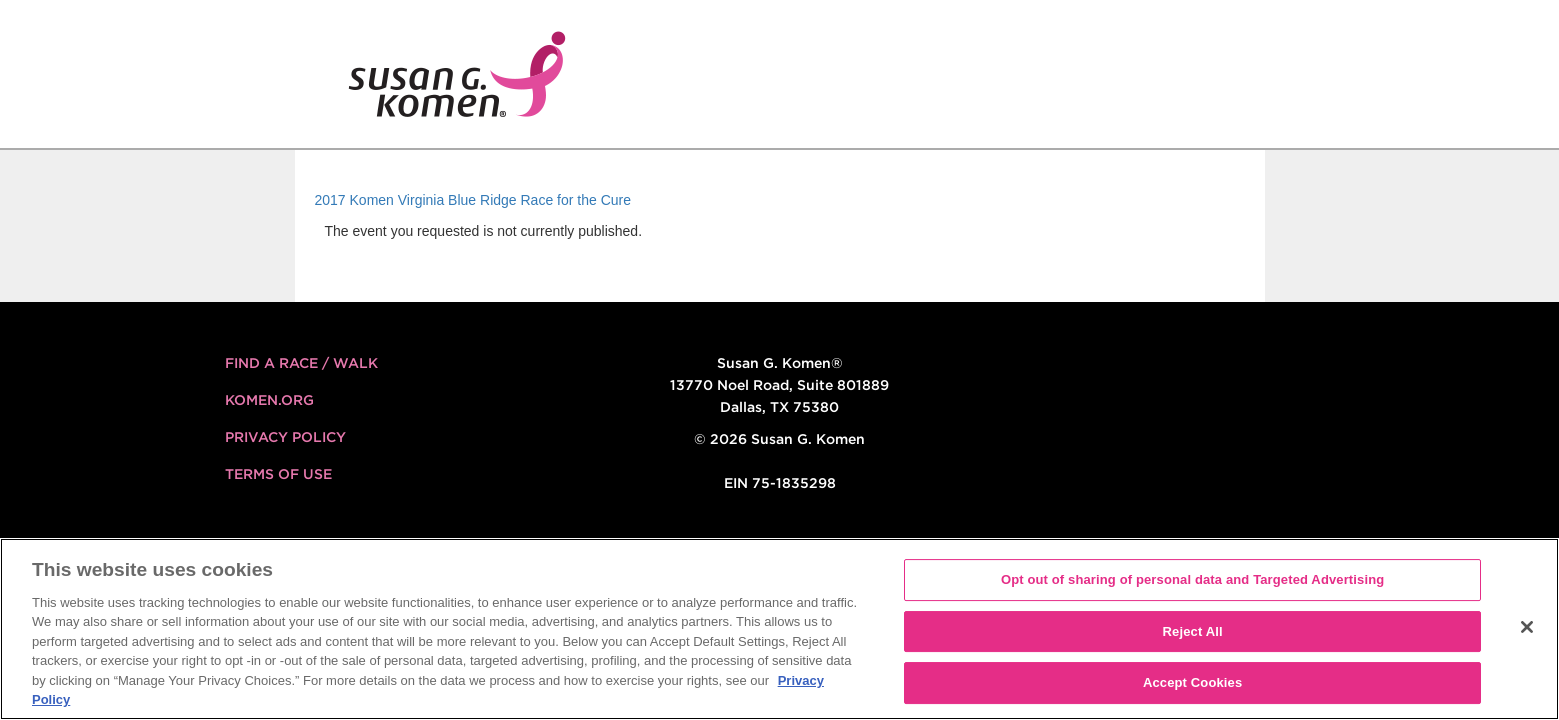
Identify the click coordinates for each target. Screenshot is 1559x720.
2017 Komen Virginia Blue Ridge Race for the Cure (473, 200)
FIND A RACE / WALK (301, 363)
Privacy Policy (285, 437)
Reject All (1193, 631)
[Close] (1527, 627)
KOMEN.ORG (269, 400)
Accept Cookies (1192, 682)
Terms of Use (278, 474)
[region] (779, 629)
